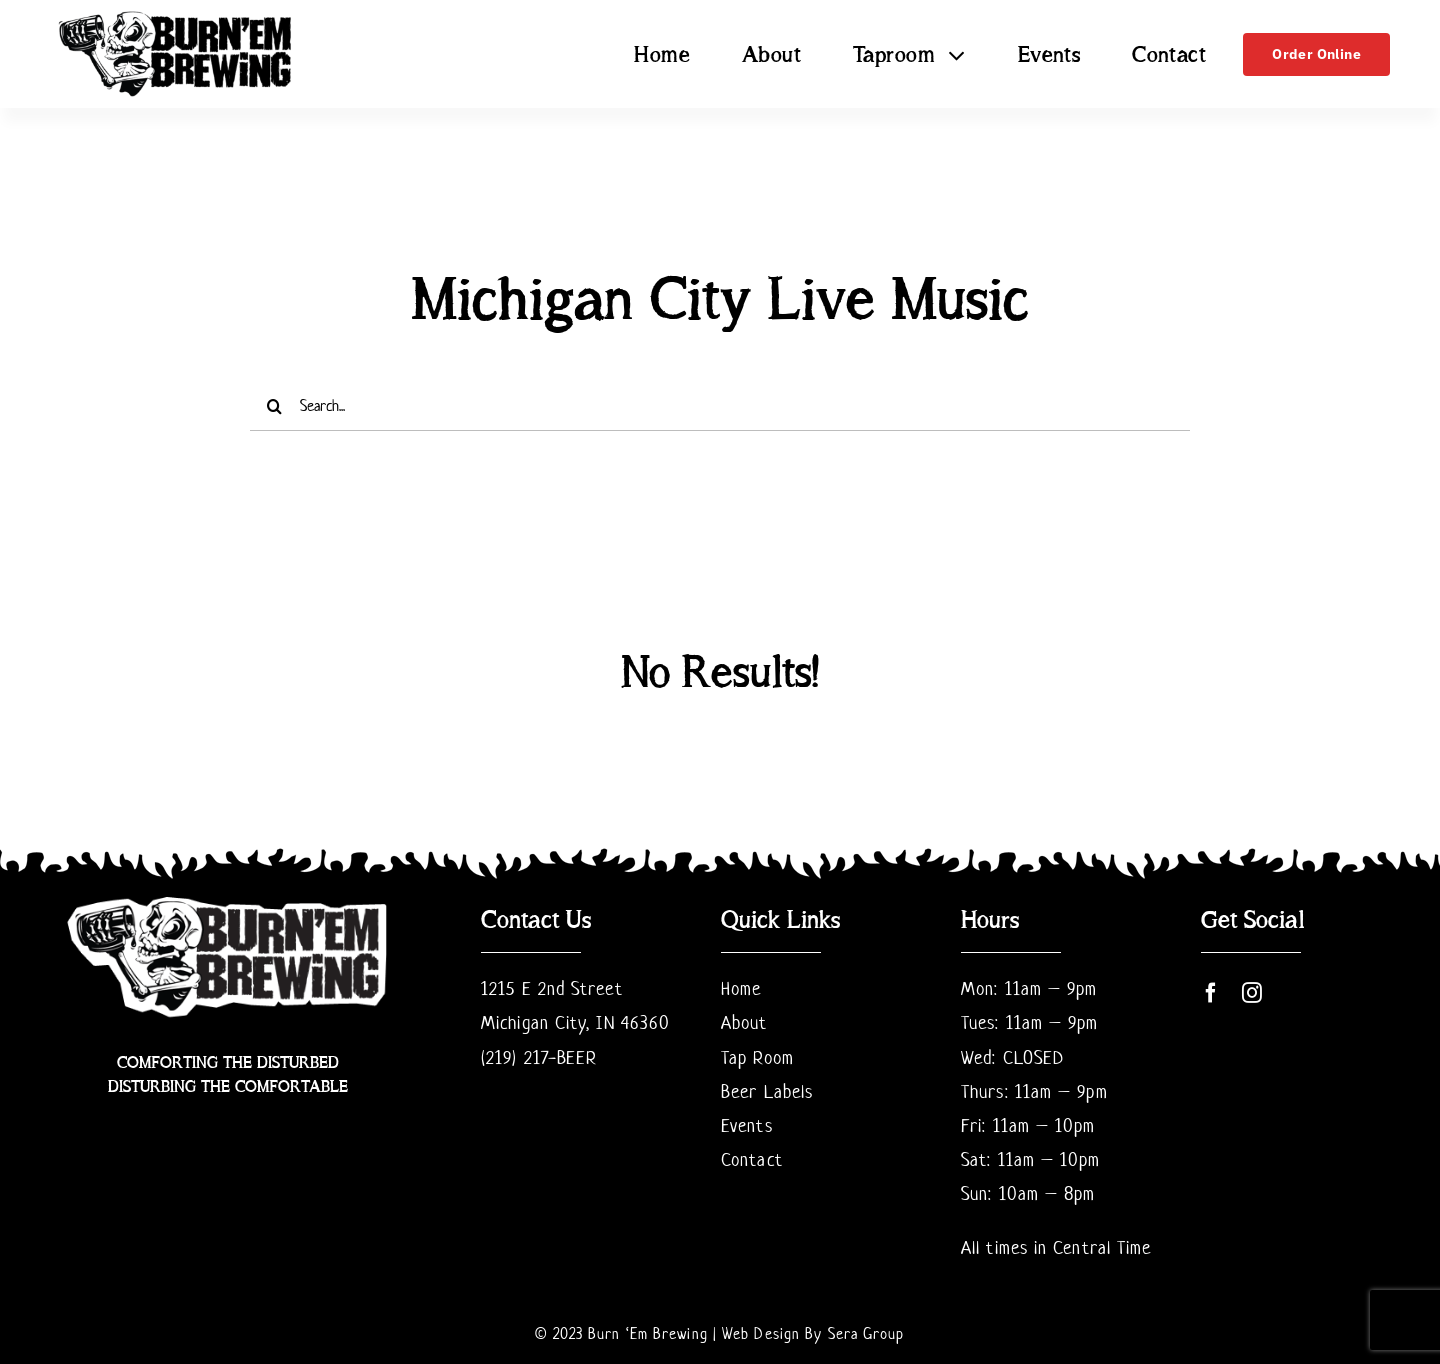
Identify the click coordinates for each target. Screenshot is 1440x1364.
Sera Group (866, 1333)
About (744, 1022)
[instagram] (1252, 993)
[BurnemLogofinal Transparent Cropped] (176, 15)
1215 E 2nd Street (552, 988)
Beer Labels (767, 1091)
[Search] (275, 406)
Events (747, 1125)
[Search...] (720, 406)
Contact (752, 1159)
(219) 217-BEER (539, 1057)
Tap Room (757, 1057)
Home (741, 988)
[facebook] (1211, 993)
